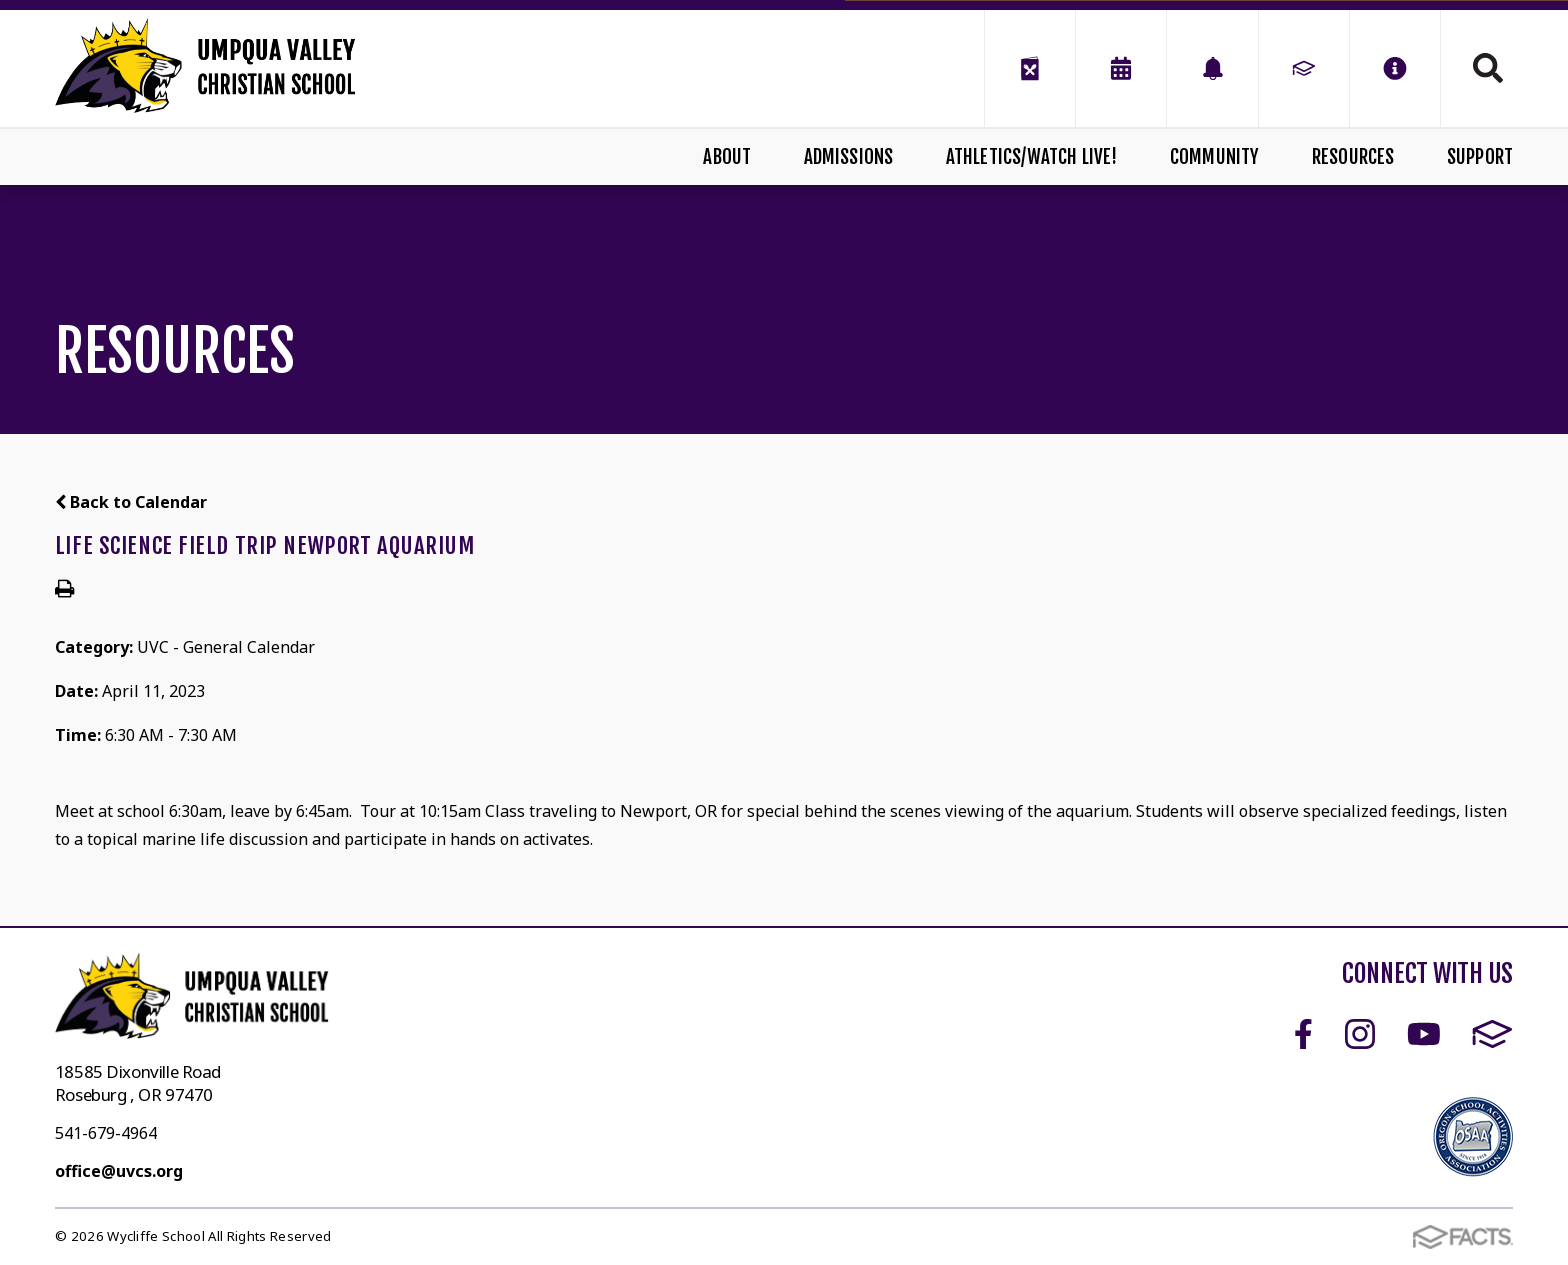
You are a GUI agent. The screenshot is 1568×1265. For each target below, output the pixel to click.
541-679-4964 (106, 1133)
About (727, 157)
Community (1215, 157)
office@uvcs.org (119, 1171)
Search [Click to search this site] (1488, 68)
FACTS (1492, 1034)
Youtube (1424, 1034)
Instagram (1360, 1034)
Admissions (849, 157)
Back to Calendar (131, 502)
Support (1480, 157)
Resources (1353, 157)
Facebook (1303, 1034)
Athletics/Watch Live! (1032, 157)
